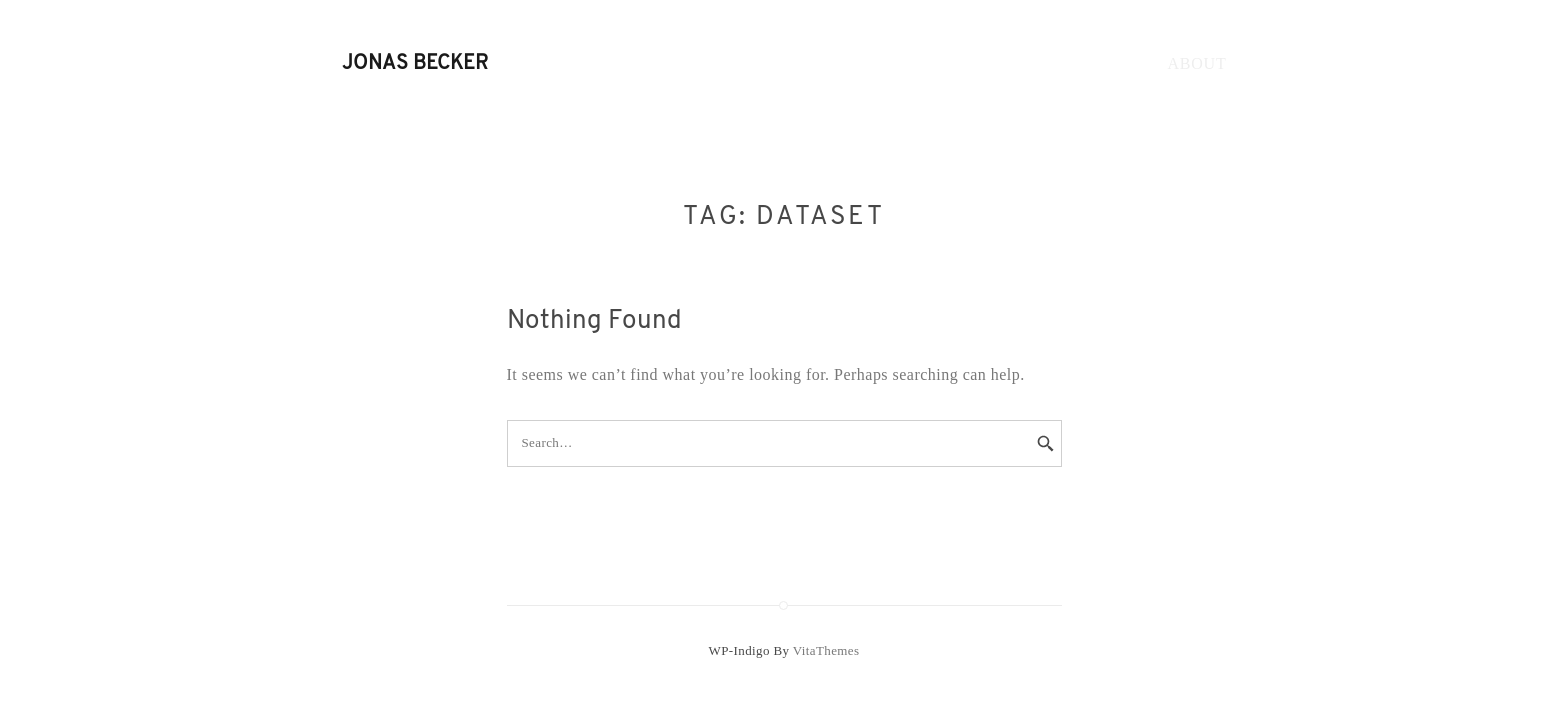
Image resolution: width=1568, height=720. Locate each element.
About (1196, 63)
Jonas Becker (415, 64)
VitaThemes (826, 650)
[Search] (1032, 444)
